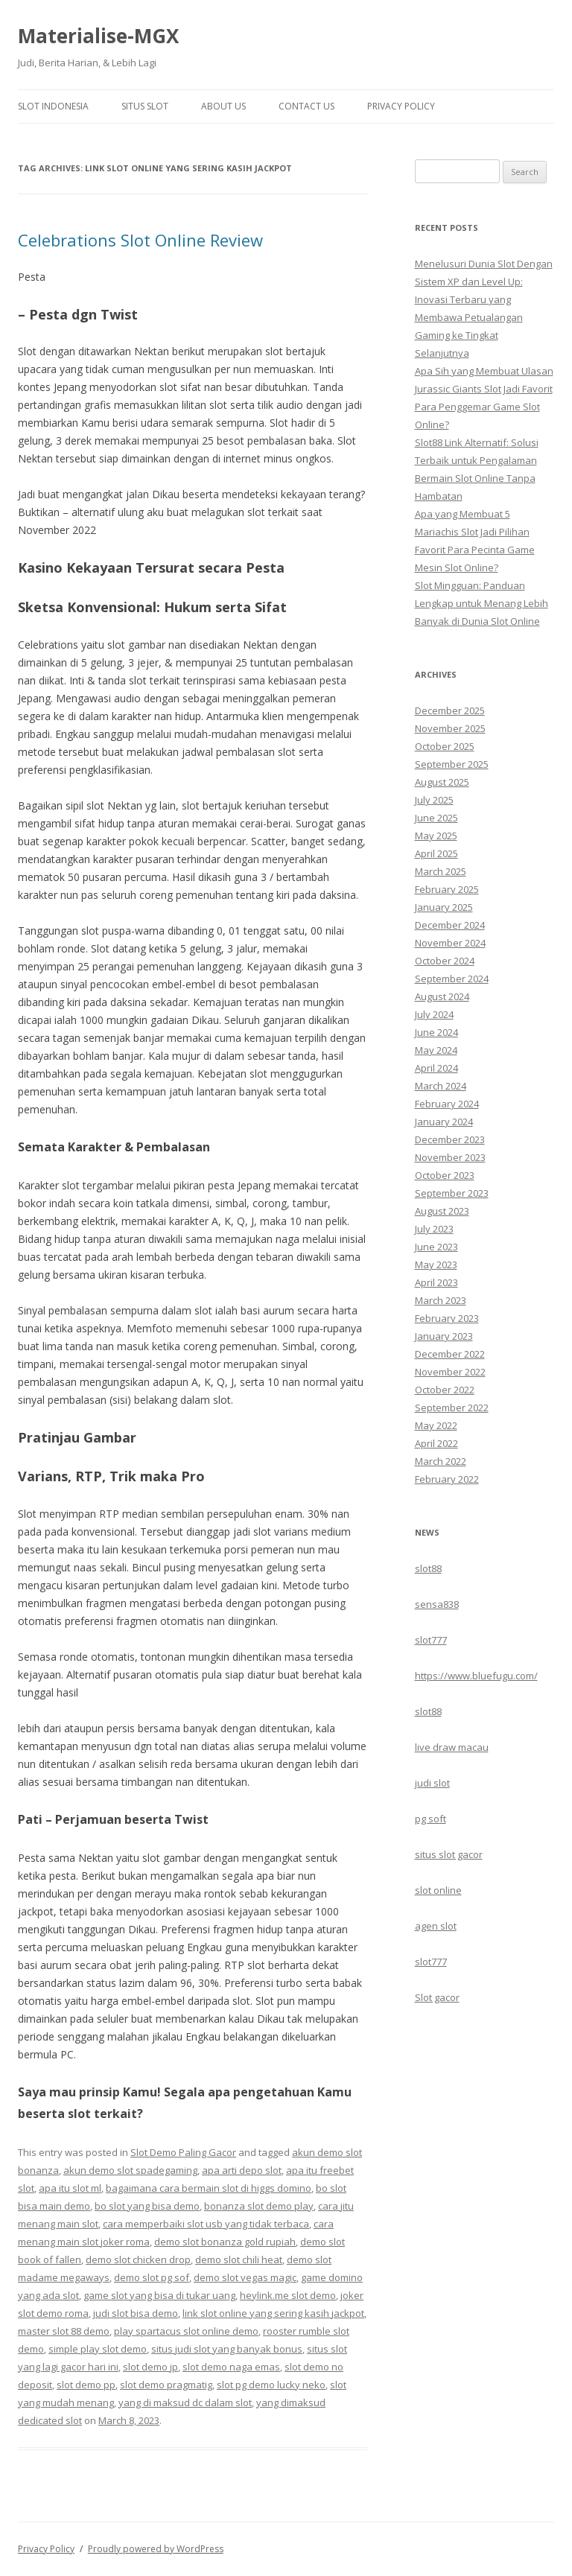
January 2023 (444, 1336)
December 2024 (450, 925)
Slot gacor (437, 1997)
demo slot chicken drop (138, 2259)
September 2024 (452, 978)
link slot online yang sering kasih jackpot (273, 2313)
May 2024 (436, 1050)
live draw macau (452, 1747)
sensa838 (437, 1604)
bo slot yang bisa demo (147, 2206)
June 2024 (436, 1032)
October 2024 (444, 960)
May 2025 (436, 835)
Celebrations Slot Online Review (140, 240)
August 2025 (442, 782)
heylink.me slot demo (288, 2295)
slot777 (431, 1640)
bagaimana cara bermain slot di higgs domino (208, 2188)
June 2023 (436, 1246)
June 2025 (436, 817)
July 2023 (434, 1228)
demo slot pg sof (151, 2277)
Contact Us (306, 106)
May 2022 (436, 1425)
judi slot (432, 1783)
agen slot (436, 1926)
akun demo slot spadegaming (130, 2170)
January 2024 (444, 1121)
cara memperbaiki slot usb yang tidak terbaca (206, 2223)
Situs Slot (144, 106)
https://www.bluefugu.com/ (476, 1675)
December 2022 (450, 1354)
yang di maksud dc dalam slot (185, 2402)
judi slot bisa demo (135, 2313)
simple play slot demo (97, 2349)
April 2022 (436, 1443)
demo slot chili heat (238, 2259)
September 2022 (452, 1407)
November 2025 (450, 728)
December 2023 (450, 1139)
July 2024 (434, 1014)
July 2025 (434, 800)
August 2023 (442, 1211)
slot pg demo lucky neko (271, 2384)
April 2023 (436, 1282)
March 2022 (440, 1461)
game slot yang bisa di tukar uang (159, 2295)
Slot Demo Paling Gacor (183, 2152)
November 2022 (450, 1371)
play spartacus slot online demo (186, 2331)
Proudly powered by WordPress (155, 2548)
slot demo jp (150, 2366)
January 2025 (444, 907)
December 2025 (450, 710)
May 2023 (436, 1264)
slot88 (428, 1568)
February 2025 (447, 889)
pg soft (430, 1818)
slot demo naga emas (231, 2366)
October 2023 (444, 1175)
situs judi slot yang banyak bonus (226, 2349)
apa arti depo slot (242, 2170)
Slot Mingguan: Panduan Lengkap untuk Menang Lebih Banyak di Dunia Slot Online (481, 603)
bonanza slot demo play (259, 2206)
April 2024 (436, 1068)
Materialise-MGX (98, 35)
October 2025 (444, 746)
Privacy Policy (401, 106)
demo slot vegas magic (245, 2277)
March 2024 (440, 1086)
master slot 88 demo (63, 2331)
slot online (438, 1890)
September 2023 (452, 1193)
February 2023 (447, 1318)
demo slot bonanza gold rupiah (225, 2241)
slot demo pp (86, 2384)
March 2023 (440, 1300)
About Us (223, 106)
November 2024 (450, 943)
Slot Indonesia (53, 106)
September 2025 (452, 764)
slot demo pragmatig (166, 2384)
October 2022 (444, 1389)
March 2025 (440, 871)
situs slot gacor (449, 1854)
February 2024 (447, 1103)
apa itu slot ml (70, 2188)
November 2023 (450, 1157)
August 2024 (442, 996)
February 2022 (447, 1479)
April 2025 (436, 853)
